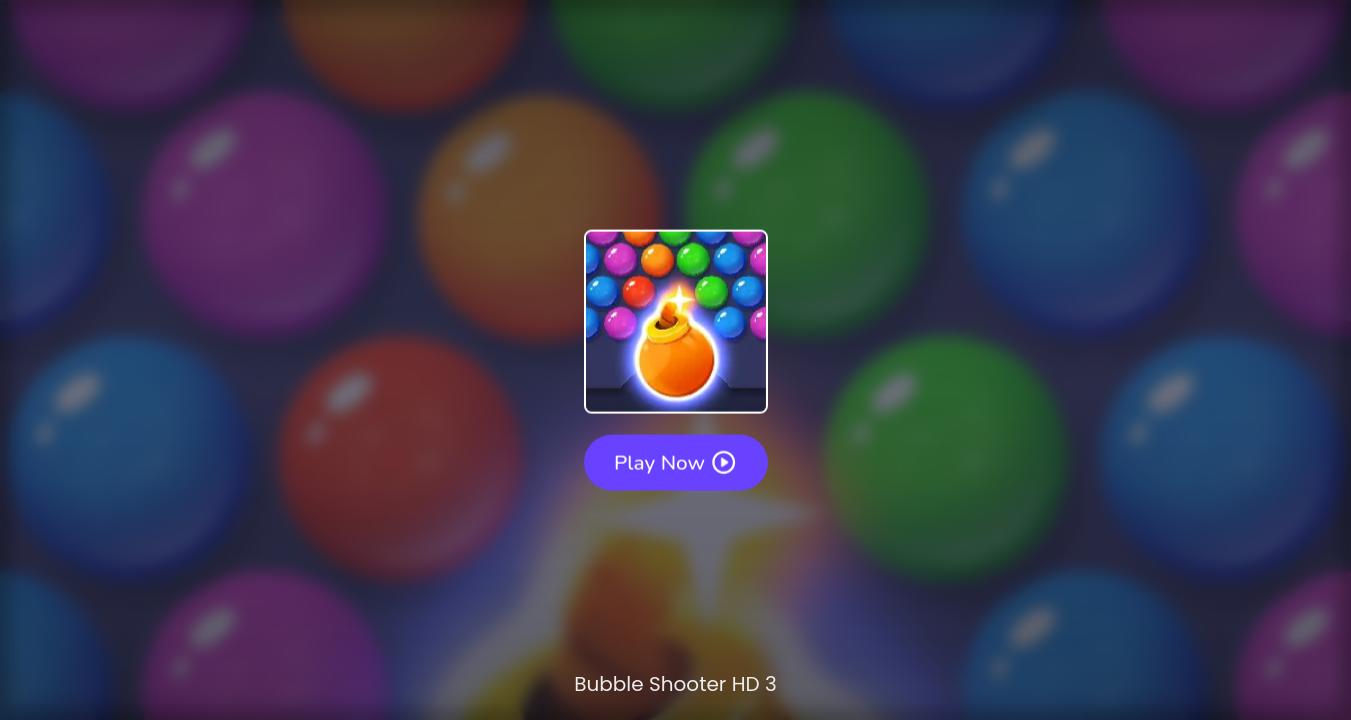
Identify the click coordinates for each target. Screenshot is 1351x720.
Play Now (676, 462)
